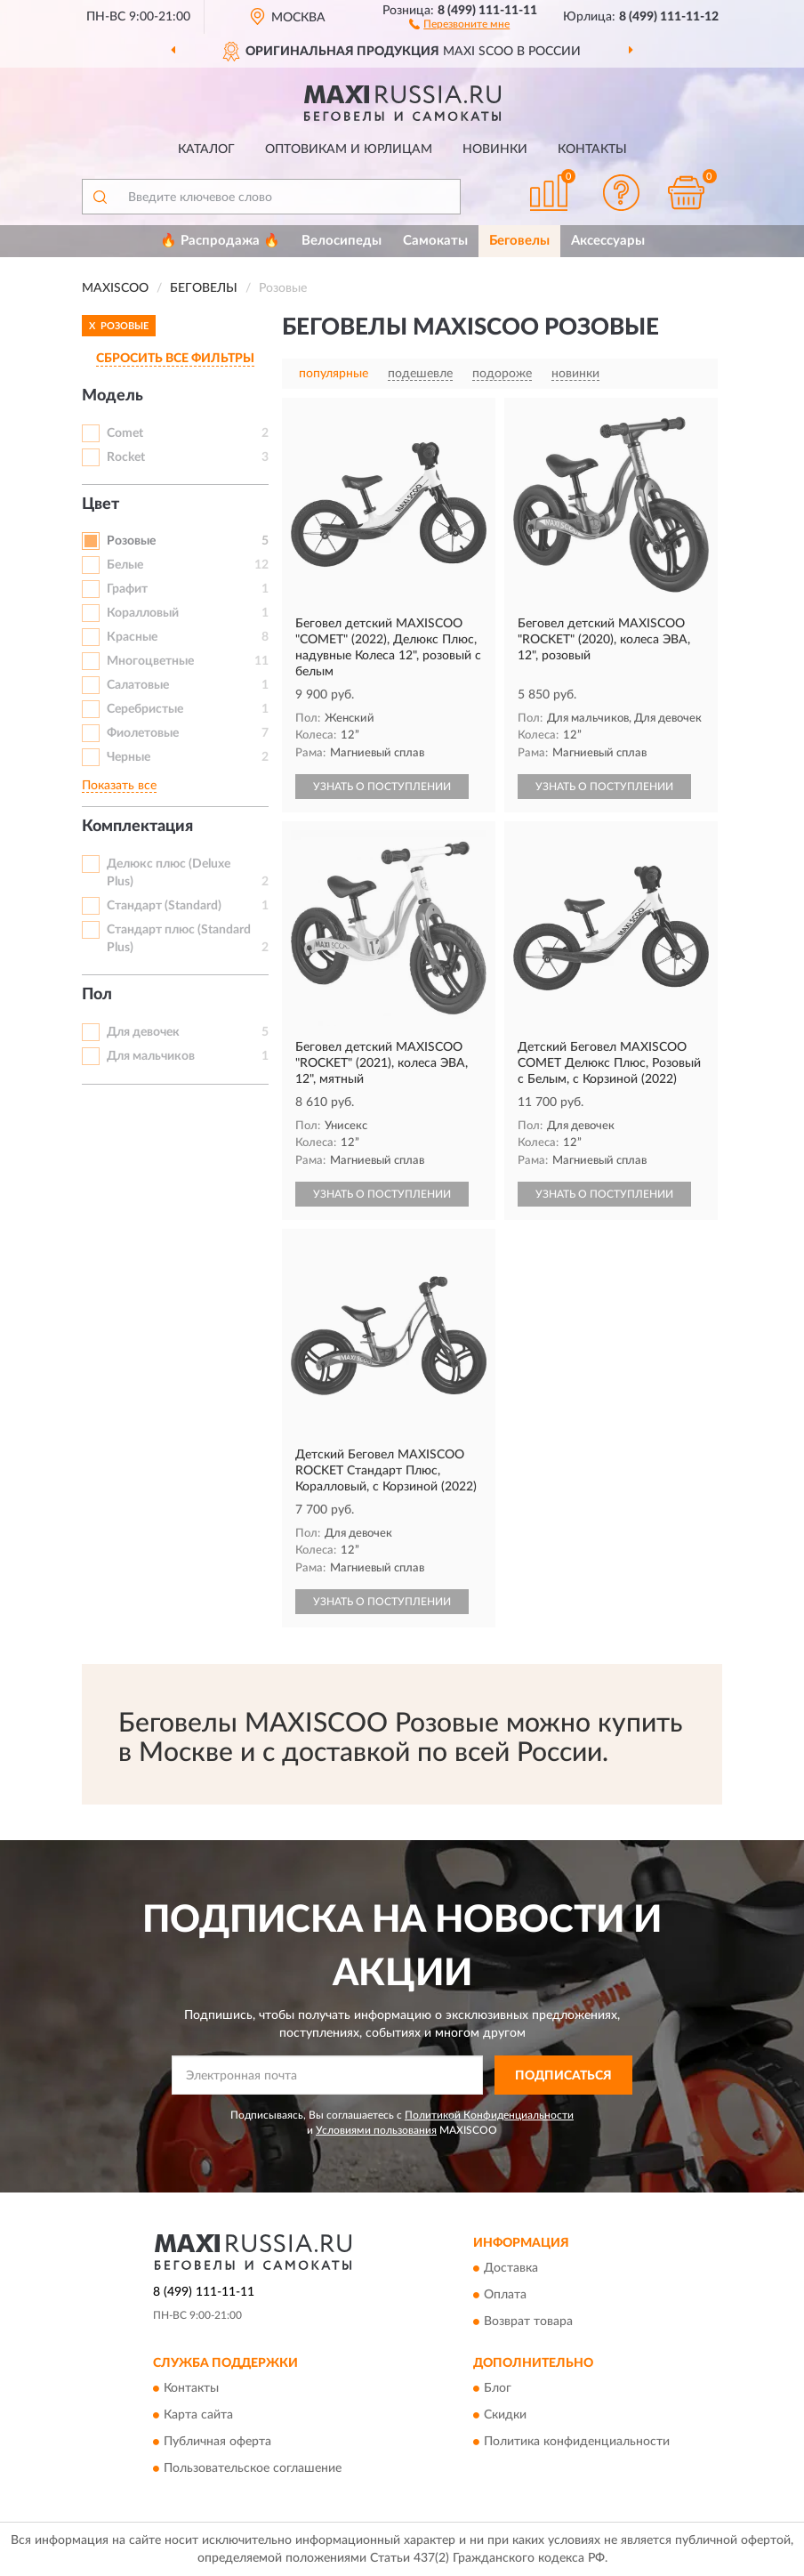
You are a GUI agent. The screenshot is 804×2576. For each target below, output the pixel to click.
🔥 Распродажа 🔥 (220, 240)
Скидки (505, 2416)
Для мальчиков (151, 1056)
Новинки (494, 149)
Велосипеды (342, 240)
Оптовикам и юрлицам (348, 149)
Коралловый (143, 613)
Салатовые (138, 685)
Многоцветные (150, 661)
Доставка (511, 2268)
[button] (459, 23)
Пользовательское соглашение (253, 2469)
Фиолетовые (143, 733)
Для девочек (143, 1032)
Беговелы (519, 240)
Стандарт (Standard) (164, 906)
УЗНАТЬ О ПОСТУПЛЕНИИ (382, 786)
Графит (127, 589)
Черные (128, 757)
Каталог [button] (206, 149)
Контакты (592, 149)
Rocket (126, 457)
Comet (125, 433)
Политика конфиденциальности (577, 2442)
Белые (125, 565)
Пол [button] (97, 995)
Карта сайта (198, 2416)
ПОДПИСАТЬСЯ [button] (563, 2076)
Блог (497, 2389)
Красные (132, 637)
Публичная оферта (217, 2442)
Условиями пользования (376, 2130)
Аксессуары (608, 240)
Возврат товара (528, 2321)
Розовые (131, 541)
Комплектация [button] (137, 827)
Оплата (505, 2295)
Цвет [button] (100, 505)
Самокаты (435, 240)
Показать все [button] (119, 785)
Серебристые (145, 709)
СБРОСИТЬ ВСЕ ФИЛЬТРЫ (175, 358)
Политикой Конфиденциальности (489, 2115)
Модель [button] (112, 396)
